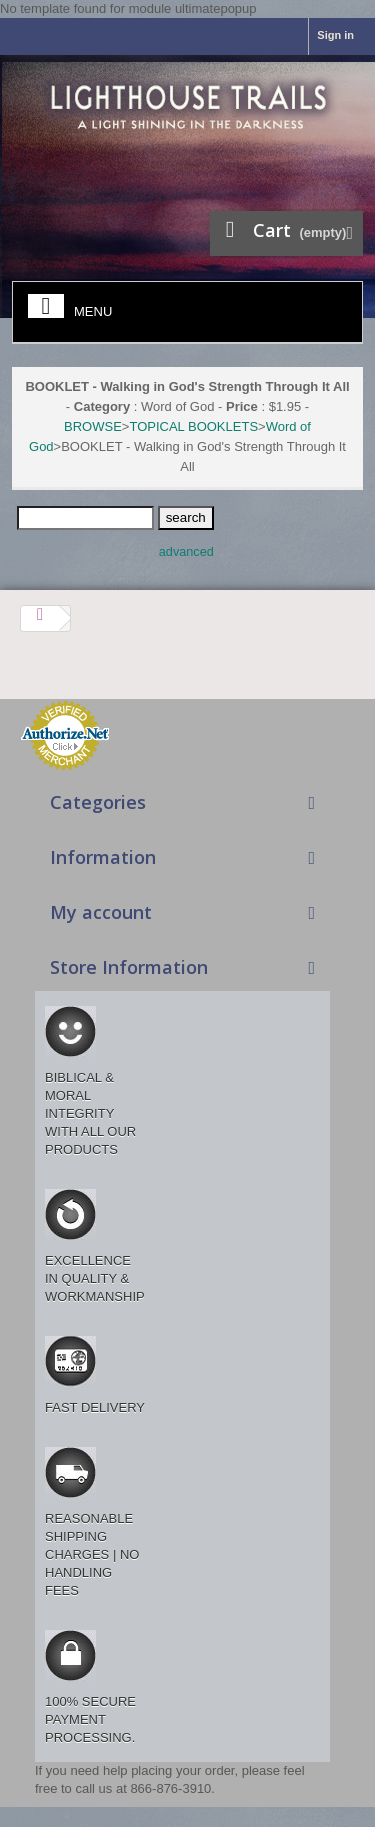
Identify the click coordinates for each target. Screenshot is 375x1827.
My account (101, 912)
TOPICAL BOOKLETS (193, 426)
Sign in (335, 35)
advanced (186, 552)
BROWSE (93, 426)
